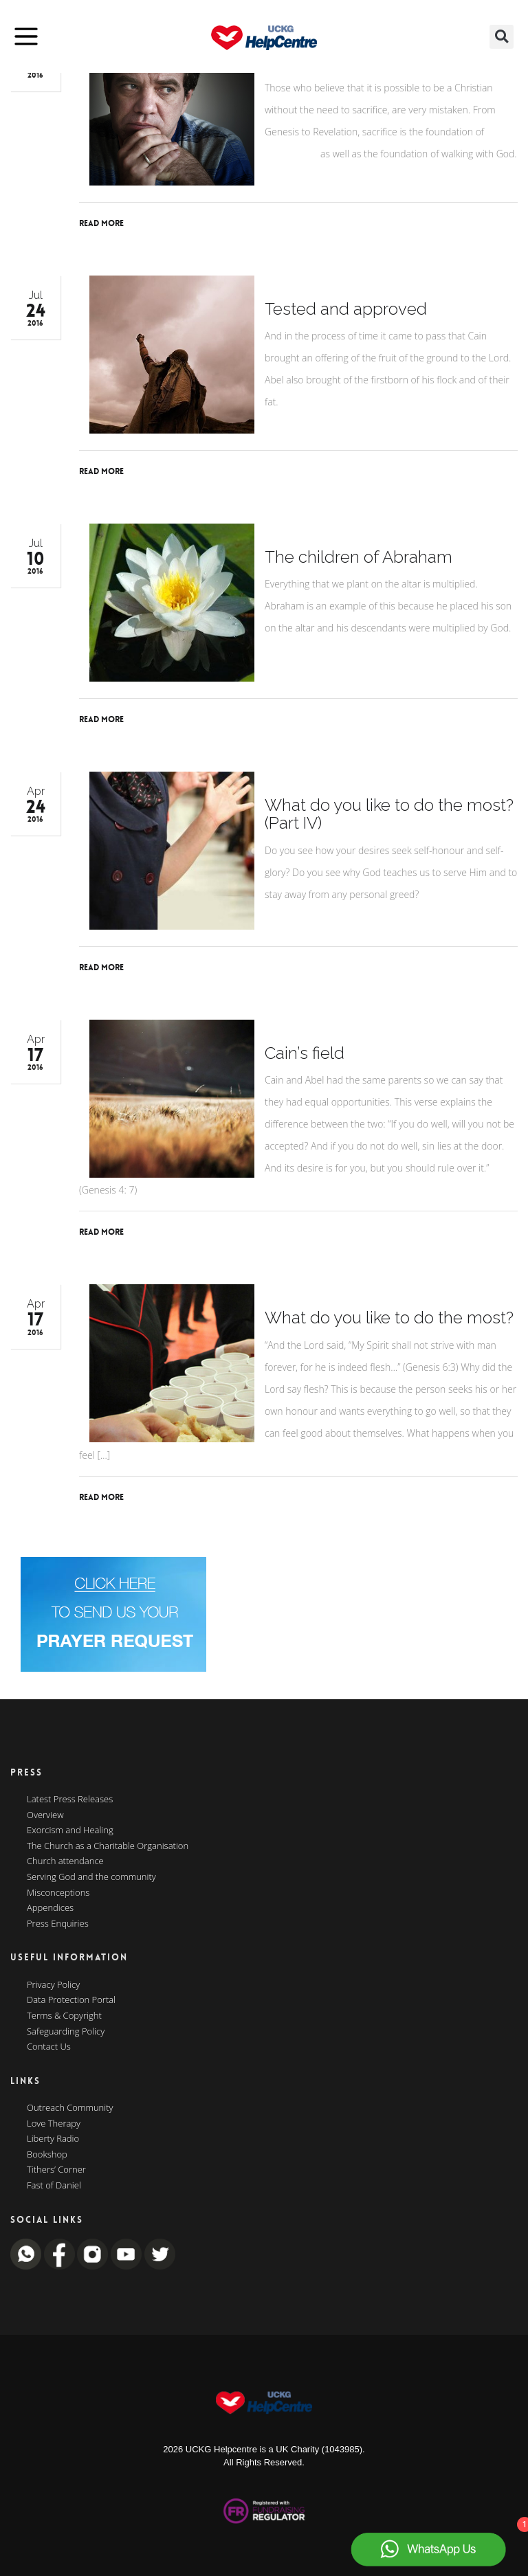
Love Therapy (53, 2123)
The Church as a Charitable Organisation (107, 1846)
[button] (502, 37)
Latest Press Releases (70, 1799)
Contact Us (49, 2046)
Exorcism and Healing (70, 1830)
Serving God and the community (91, 1877)
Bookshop (47, 2154)
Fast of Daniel (54, 2185)
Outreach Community (70, 2108)
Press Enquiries (58, 1923)
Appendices (50, 1908)
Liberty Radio (53, 2138)
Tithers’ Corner (56, 2169)
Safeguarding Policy (65, 2031)
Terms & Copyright (64, 2016)
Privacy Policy (53, 1985)
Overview (45, 1815)
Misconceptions (58, 1893)
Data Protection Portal (71, 2000)
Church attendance (65, 1861)
